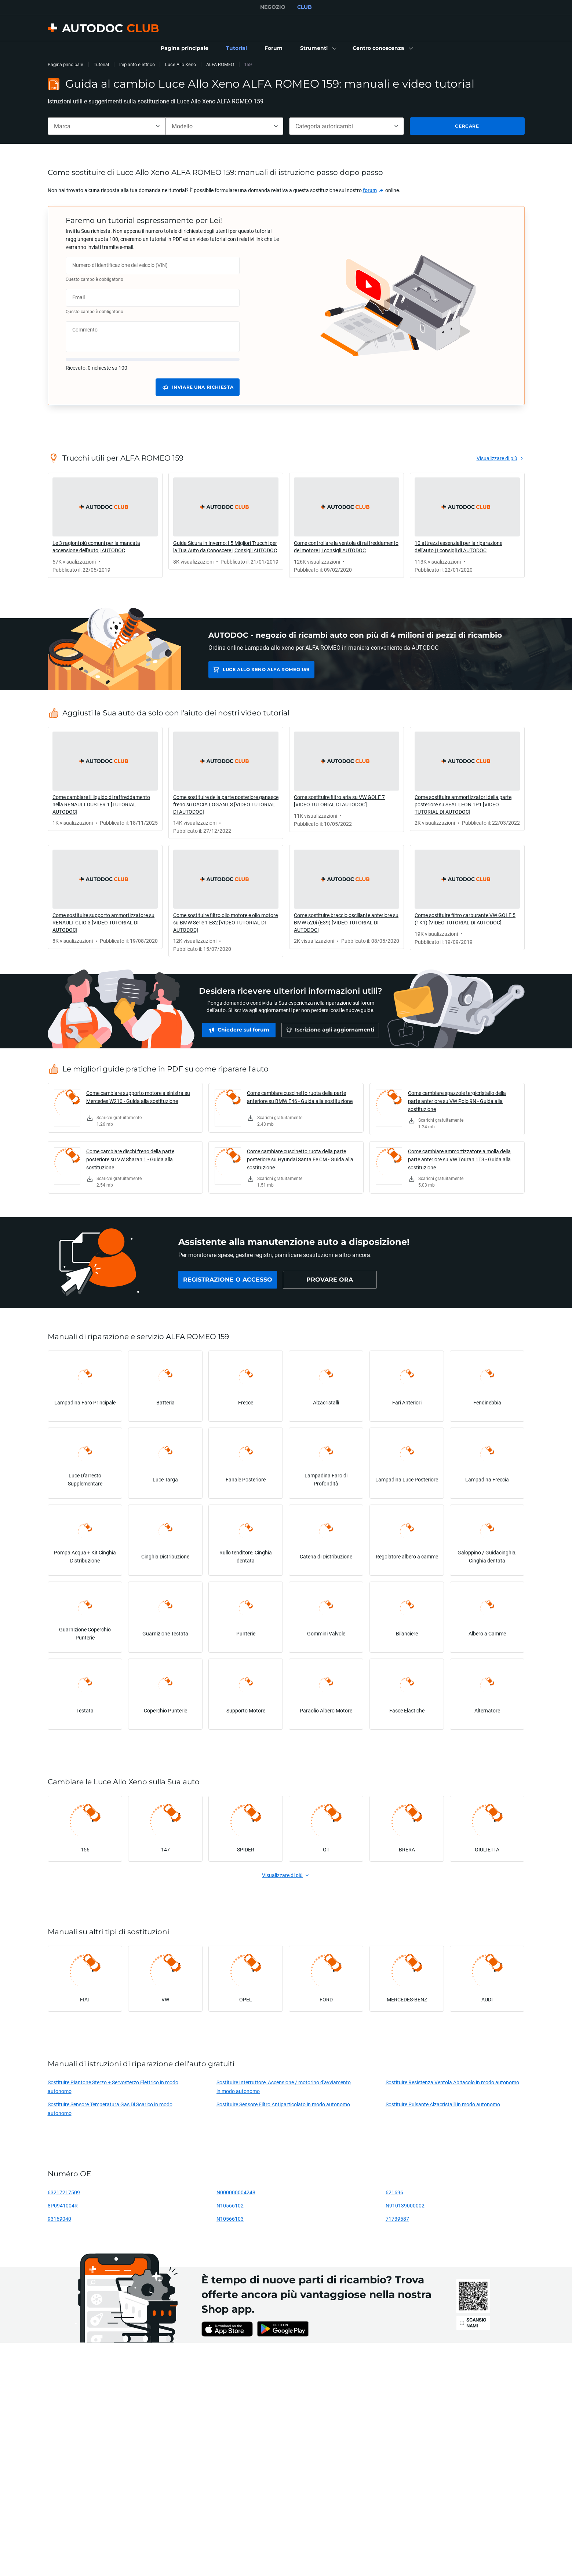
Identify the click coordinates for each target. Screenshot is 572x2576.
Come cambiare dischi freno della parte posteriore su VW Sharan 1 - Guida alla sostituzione (130, 1159)
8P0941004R (63, 2205)
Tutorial (101, 64)
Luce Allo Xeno (180, 64)
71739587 (397, 2218)
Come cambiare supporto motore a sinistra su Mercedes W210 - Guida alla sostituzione (138, 1096)
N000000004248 (235, 2192)
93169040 (59, 2218)
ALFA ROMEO (220, 64)
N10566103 (230, 2218)
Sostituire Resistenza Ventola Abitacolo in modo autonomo (452, 2082)
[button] (317, 48)
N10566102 (230, 2205)
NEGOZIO (272, 7)
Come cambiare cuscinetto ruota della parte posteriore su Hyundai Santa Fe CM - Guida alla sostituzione (300, 1159)
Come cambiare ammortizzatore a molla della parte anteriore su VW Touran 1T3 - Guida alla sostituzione (459, 1159)
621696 (394, 2192)
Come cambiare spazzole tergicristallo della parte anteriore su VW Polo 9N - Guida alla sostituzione (457, 1101)
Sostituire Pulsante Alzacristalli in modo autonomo (443, 2104)
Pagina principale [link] (65, 64)
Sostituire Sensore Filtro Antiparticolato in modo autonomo (283, 2104)
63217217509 (64, 2192)
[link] (184, 48)
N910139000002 (405, 2205)
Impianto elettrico (137, 64)
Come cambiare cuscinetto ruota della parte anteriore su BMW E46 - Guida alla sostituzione (300, 1096)
